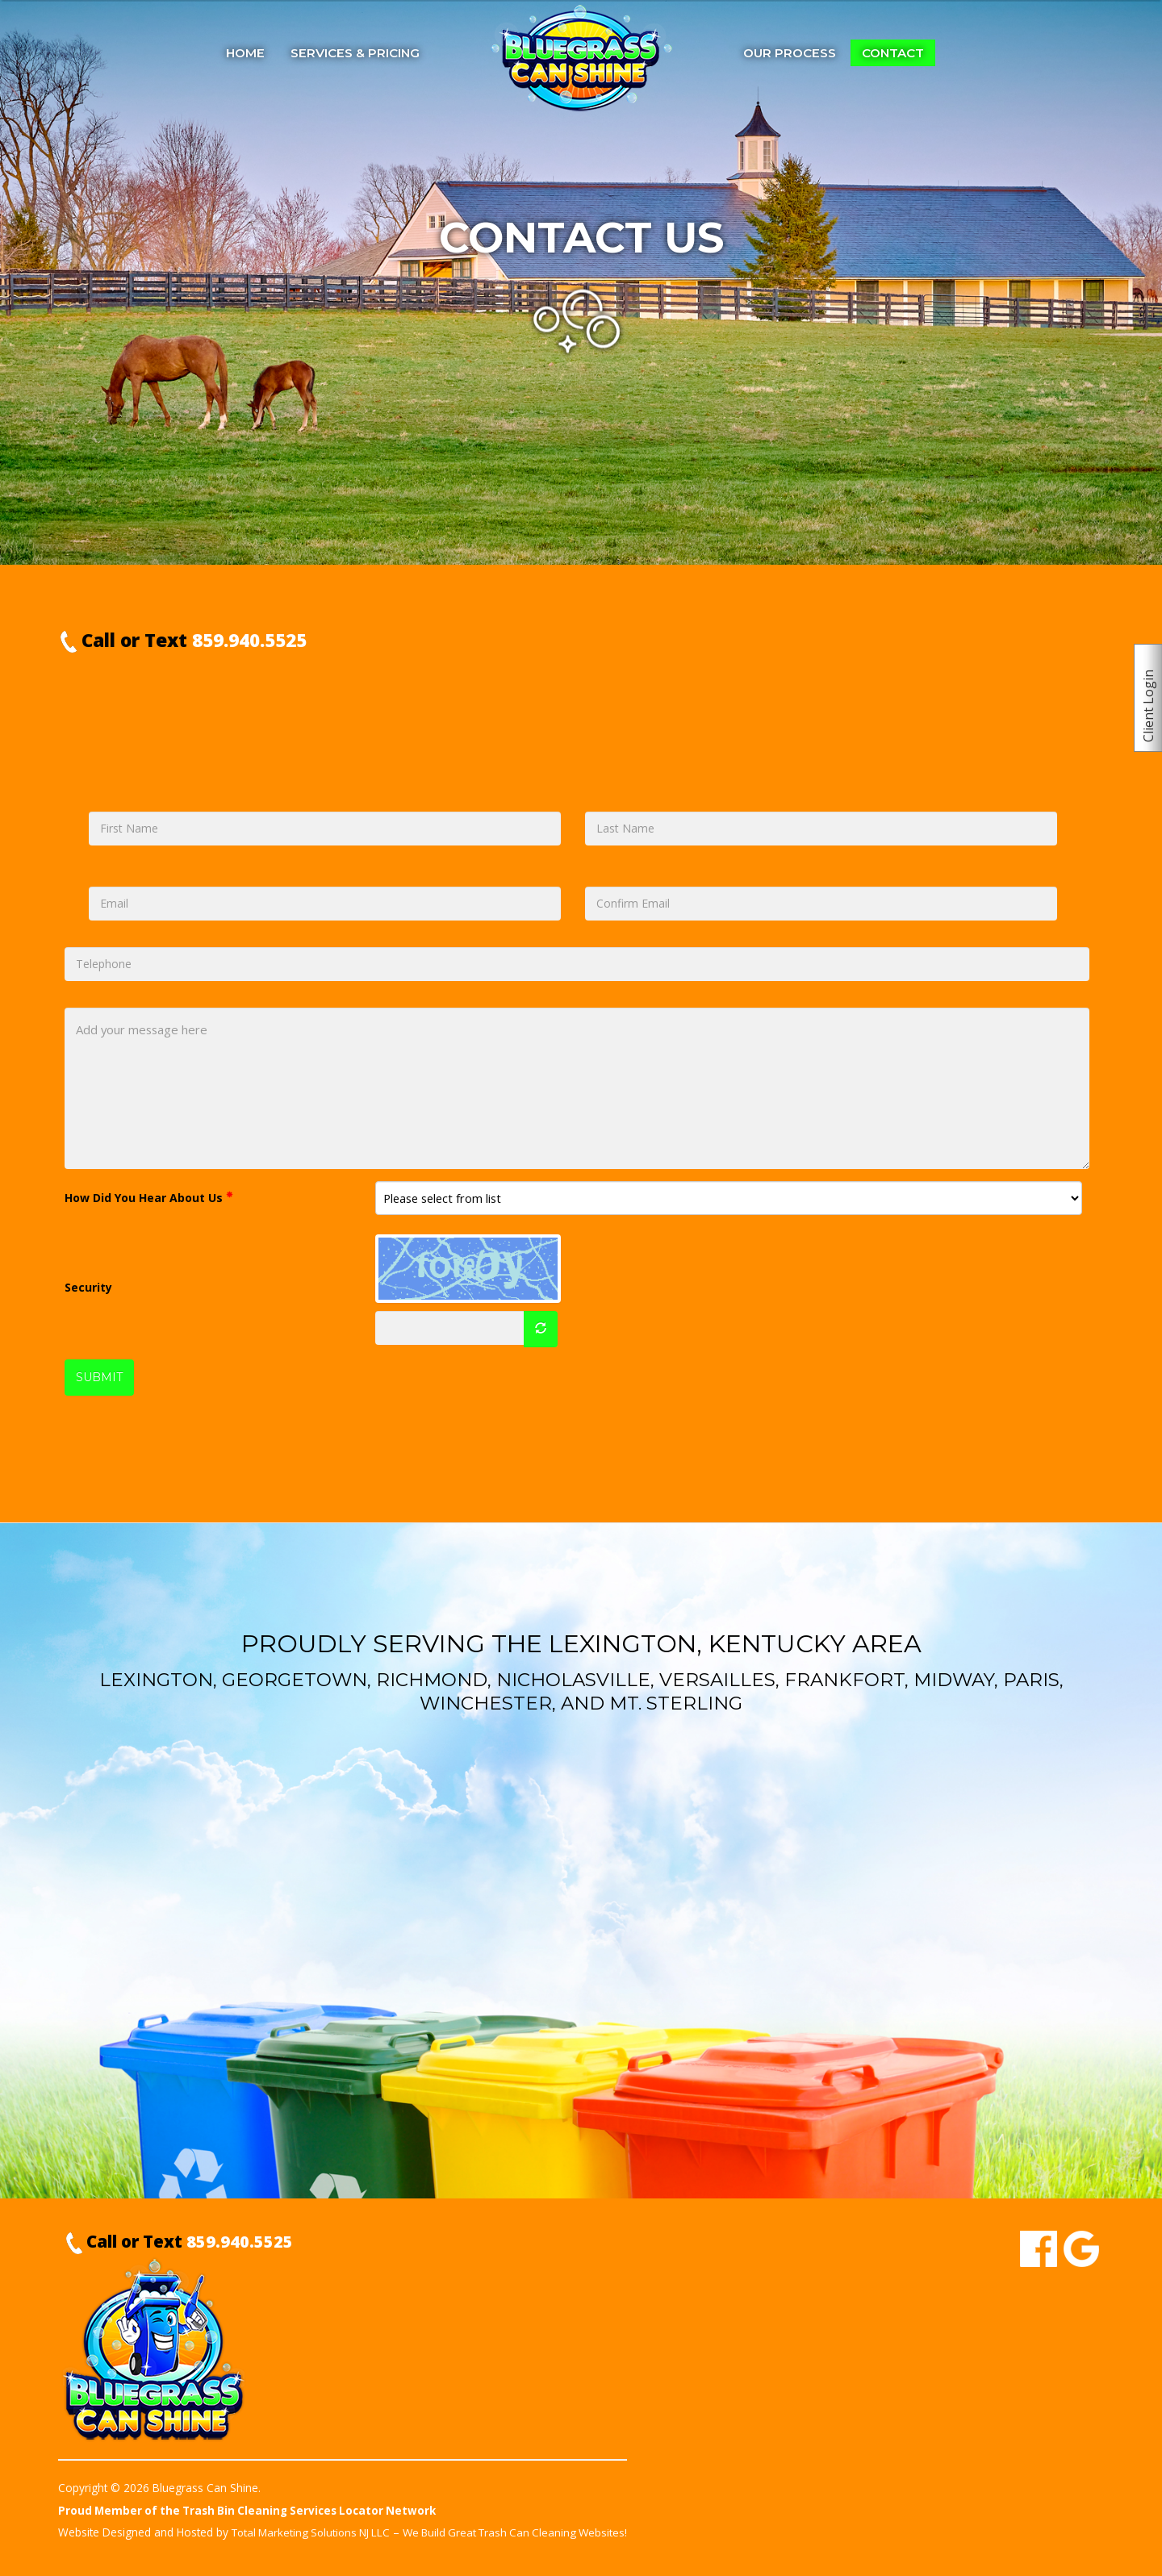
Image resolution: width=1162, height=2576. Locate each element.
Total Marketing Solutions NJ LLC (315, 2533)
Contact (893, 53)
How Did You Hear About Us (149, 1197)
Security (88, 1287)
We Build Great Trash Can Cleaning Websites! (529, 2533)
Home (245, 53)
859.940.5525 (249, 640)
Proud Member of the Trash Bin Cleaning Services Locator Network (251, 2511)
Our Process (789, 53)
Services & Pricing (355, 53)
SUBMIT (99, 1378)
